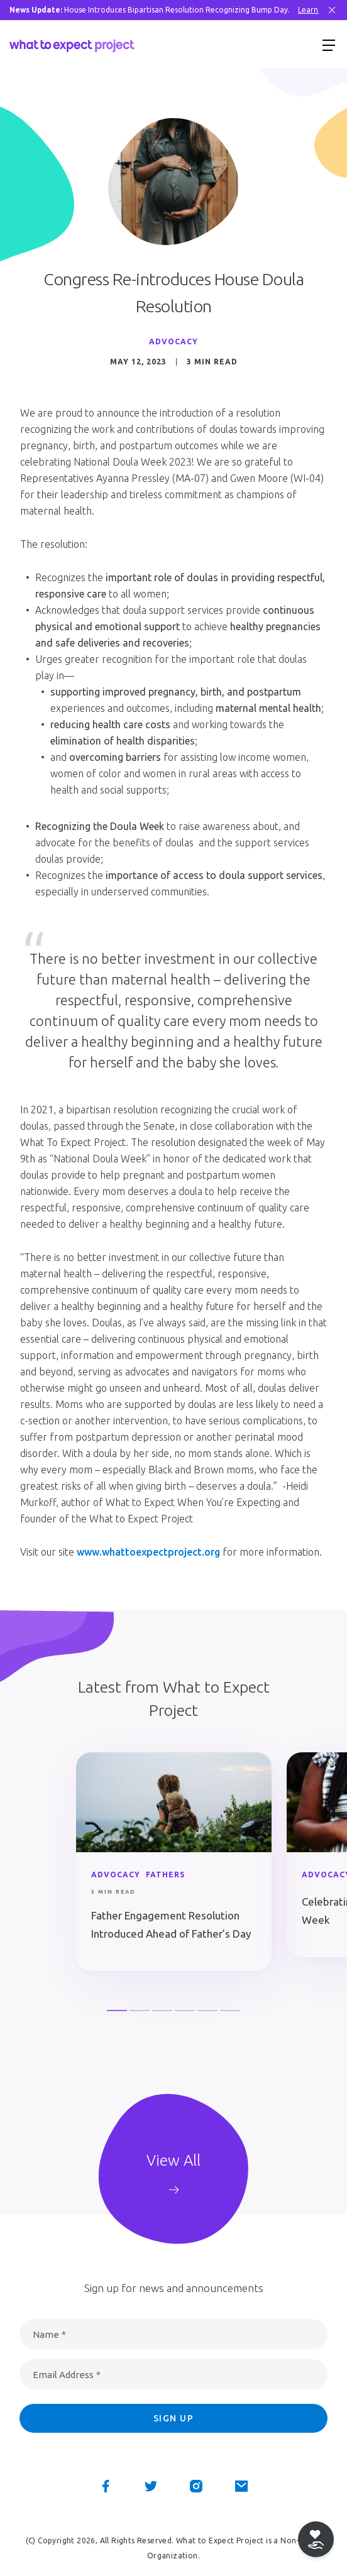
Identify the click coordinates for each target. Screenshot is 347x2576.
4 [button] (185, 2010)
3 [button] (162, 2010)
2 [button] (139, 2010)
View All (173, 2160)
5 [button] (207, 2010)
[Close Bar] (332, 10)
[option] (174, 1863)
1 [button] (117, 2010)
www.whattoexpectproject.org (148, 1552)
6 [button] (230, 2010)
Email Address (67, 2374)
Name (49, 2334)
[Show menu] (328, 45)
